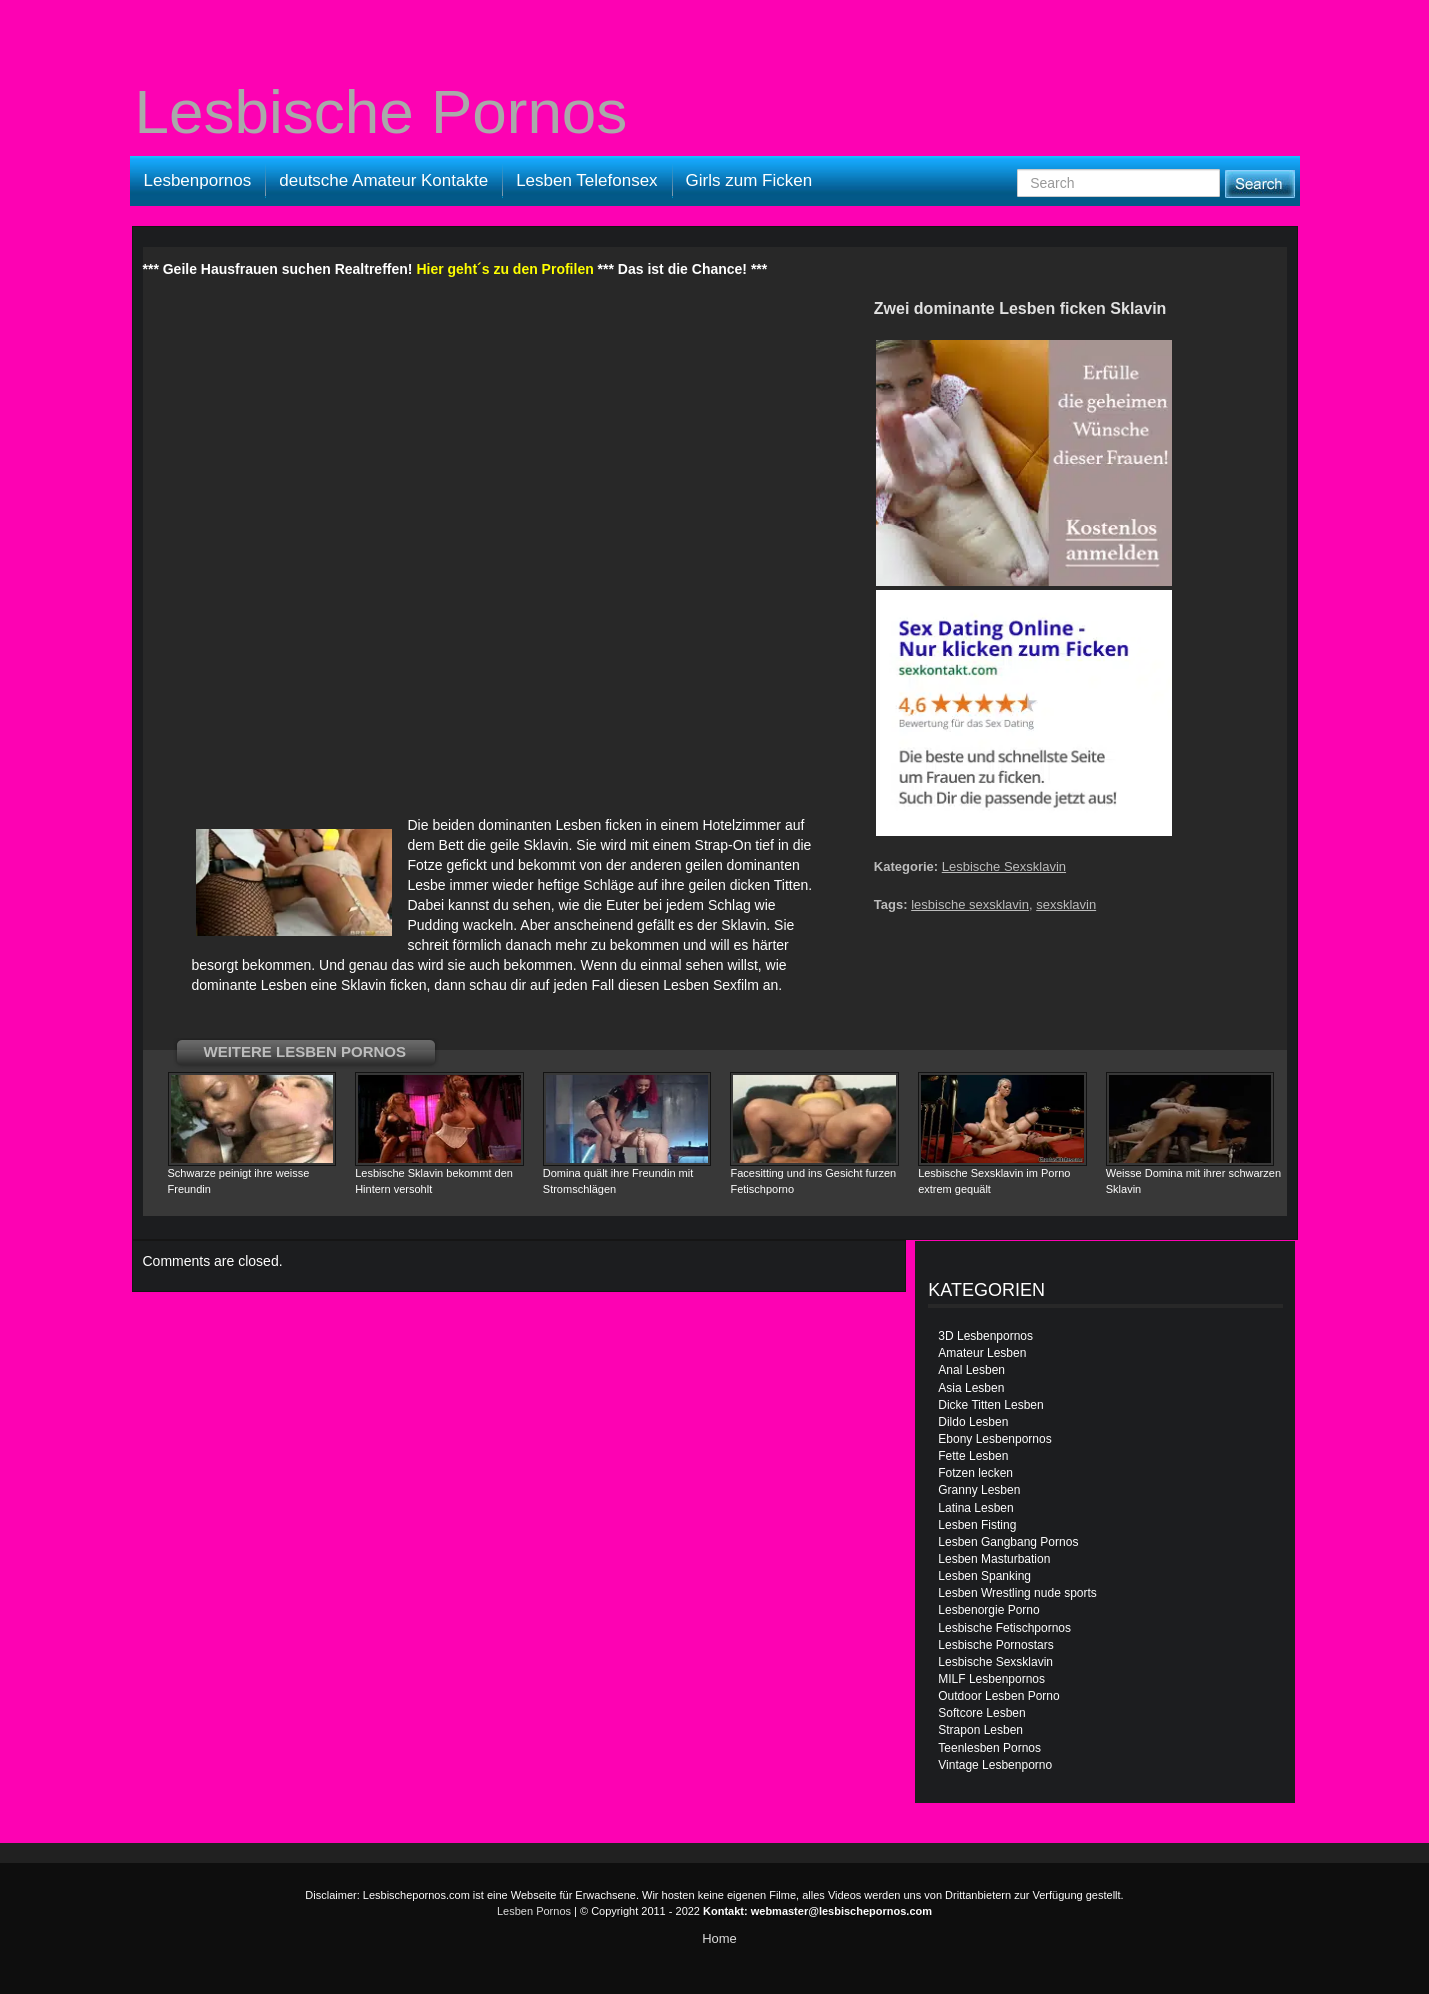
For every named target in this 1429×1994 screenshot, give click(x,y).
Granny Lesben (979, 1490)
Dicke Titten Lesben (990, 1405)
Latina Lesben (975, 1508)
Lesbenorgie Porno (988, 1610)
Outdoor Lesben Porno (998, 1696)
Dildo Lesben (973, 1422)
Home (719, 1938)
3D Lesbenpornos (985, 1336)
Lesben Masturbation (994, 1559)
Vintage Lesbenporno (995, 1765)
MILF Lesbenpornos (991, 1679)
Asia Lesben (971, 1388)
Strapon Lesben (980, 1730)
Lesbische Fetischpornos (1004, 1628)
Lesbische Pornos (381, 112)
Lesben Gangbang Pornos (1008, 1542)
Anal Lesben (971, 1370)
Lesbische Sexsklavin (1004, 866)
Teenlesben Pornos (989, 1748)
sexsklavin (1066, 904)
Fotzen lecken (975, 1473)
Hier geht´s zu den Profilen (504, 269)
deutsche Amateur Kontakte (383, 180)
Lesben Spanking (984, 1576)
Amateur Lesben (982, 1353)
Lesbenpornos (198, 180)
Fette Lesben (973, 1456)
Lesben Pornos (534, 1911)
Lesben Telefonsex (586, 180)
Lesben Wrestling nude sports (1017, 1593)
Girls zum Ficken (749, 180)
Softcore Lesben (981, 1713)
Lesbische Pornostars (995, 1645)
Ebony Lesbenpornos (994, 1439)
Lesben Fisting (977, 1525)
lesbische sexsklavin (970, 904)
